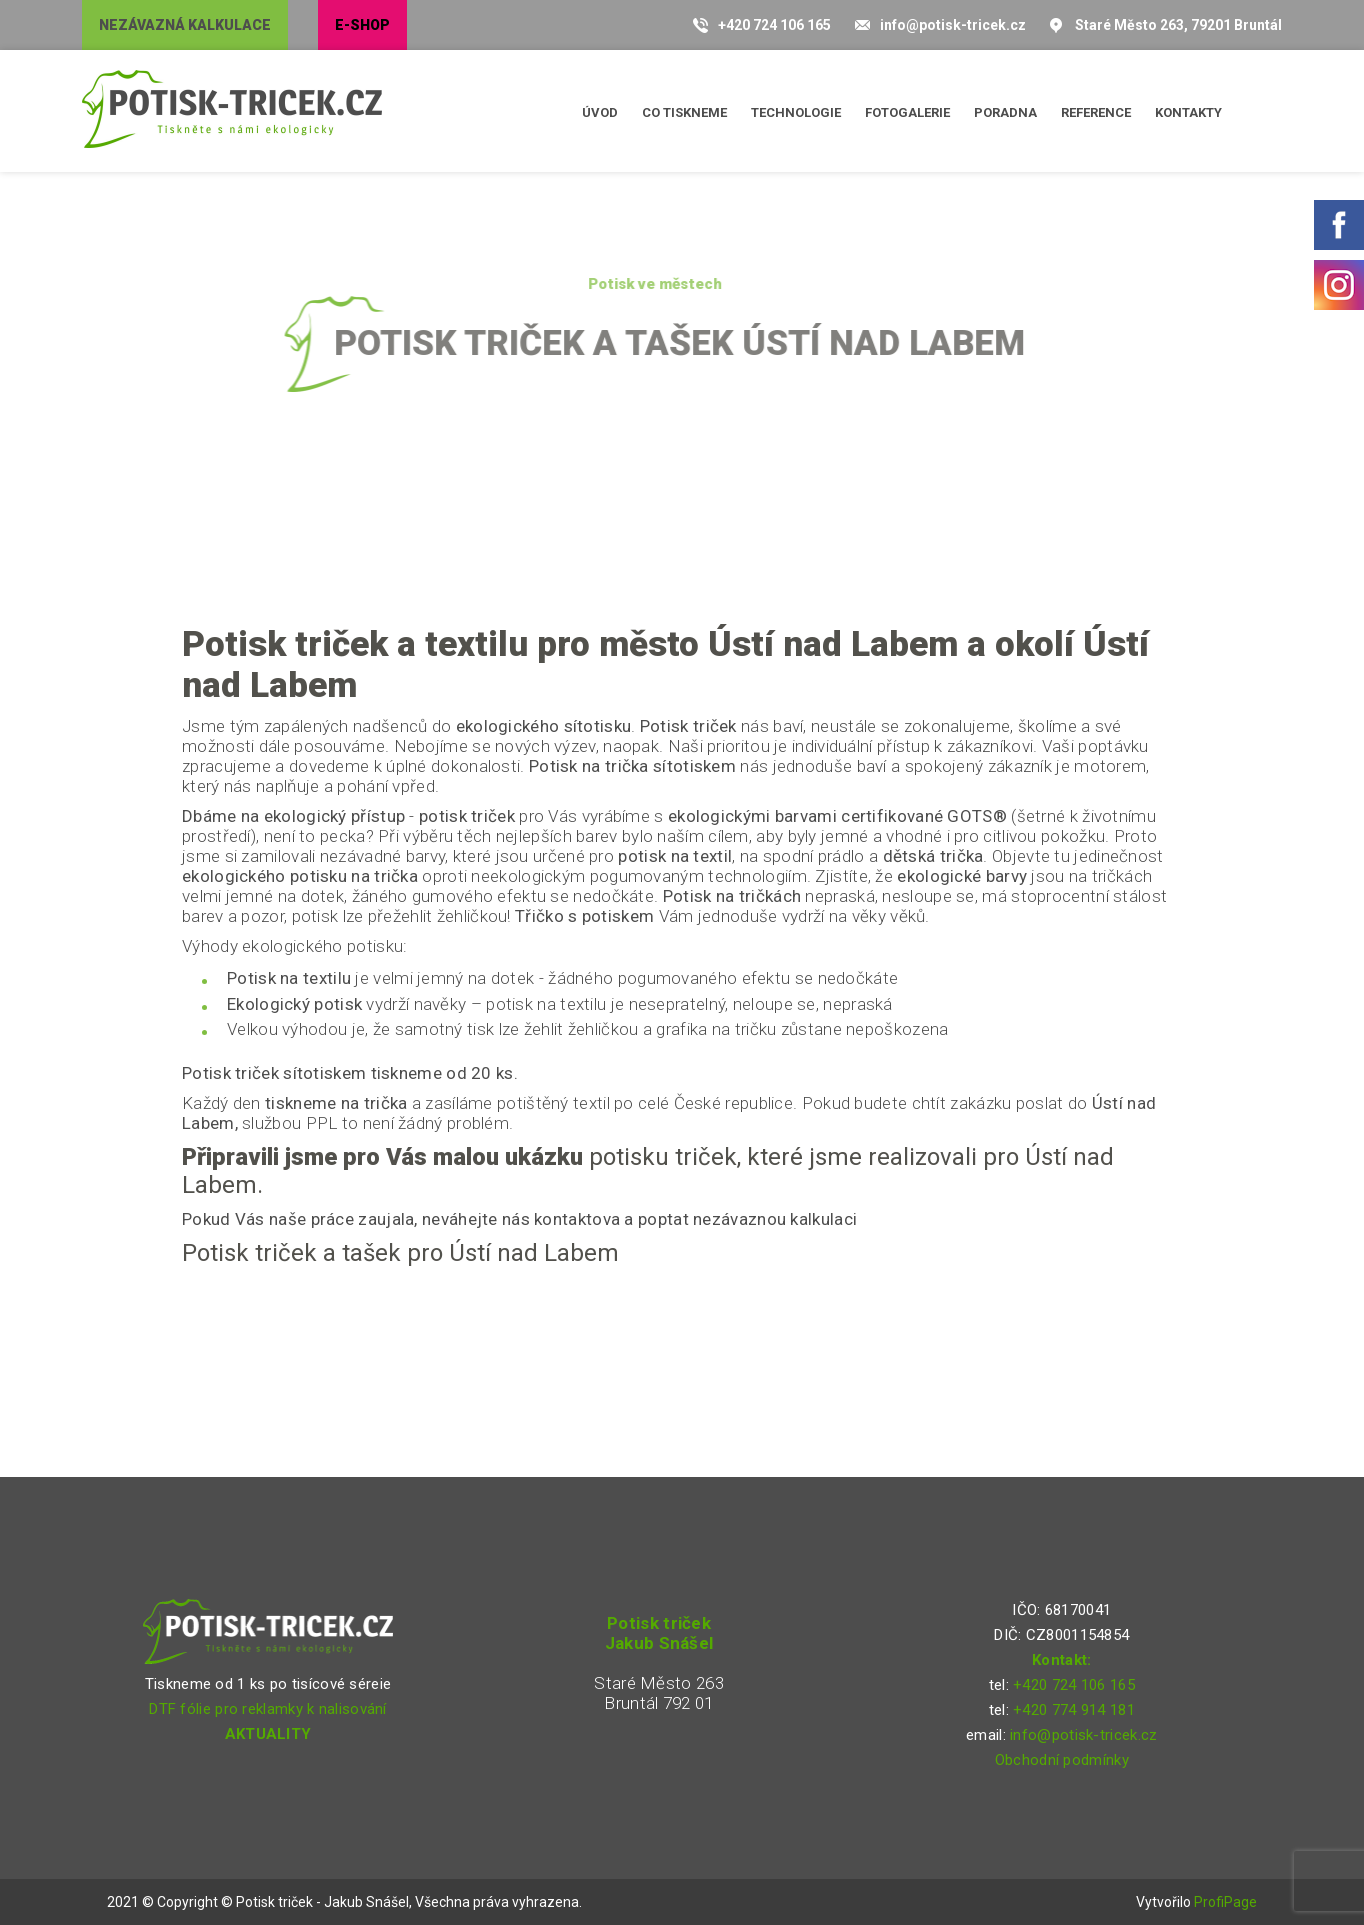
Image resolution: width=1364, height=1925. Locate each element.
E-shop (362, 25)
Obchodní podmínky (1062, 1760)
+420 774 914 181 (1074, 1710)
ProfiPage (1225, 1902)
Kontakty (1188, 112)
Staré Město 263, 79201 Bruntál (1178, 25)
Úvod (600, 112)
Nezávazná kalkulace (185, 25)
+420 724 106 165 (774, 25)
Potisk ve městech (630, 284)
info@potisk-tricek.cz (953, 25)
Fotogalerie (907, 112)
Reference (1096, 112)
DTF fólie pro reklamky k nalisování (268, 1709)
